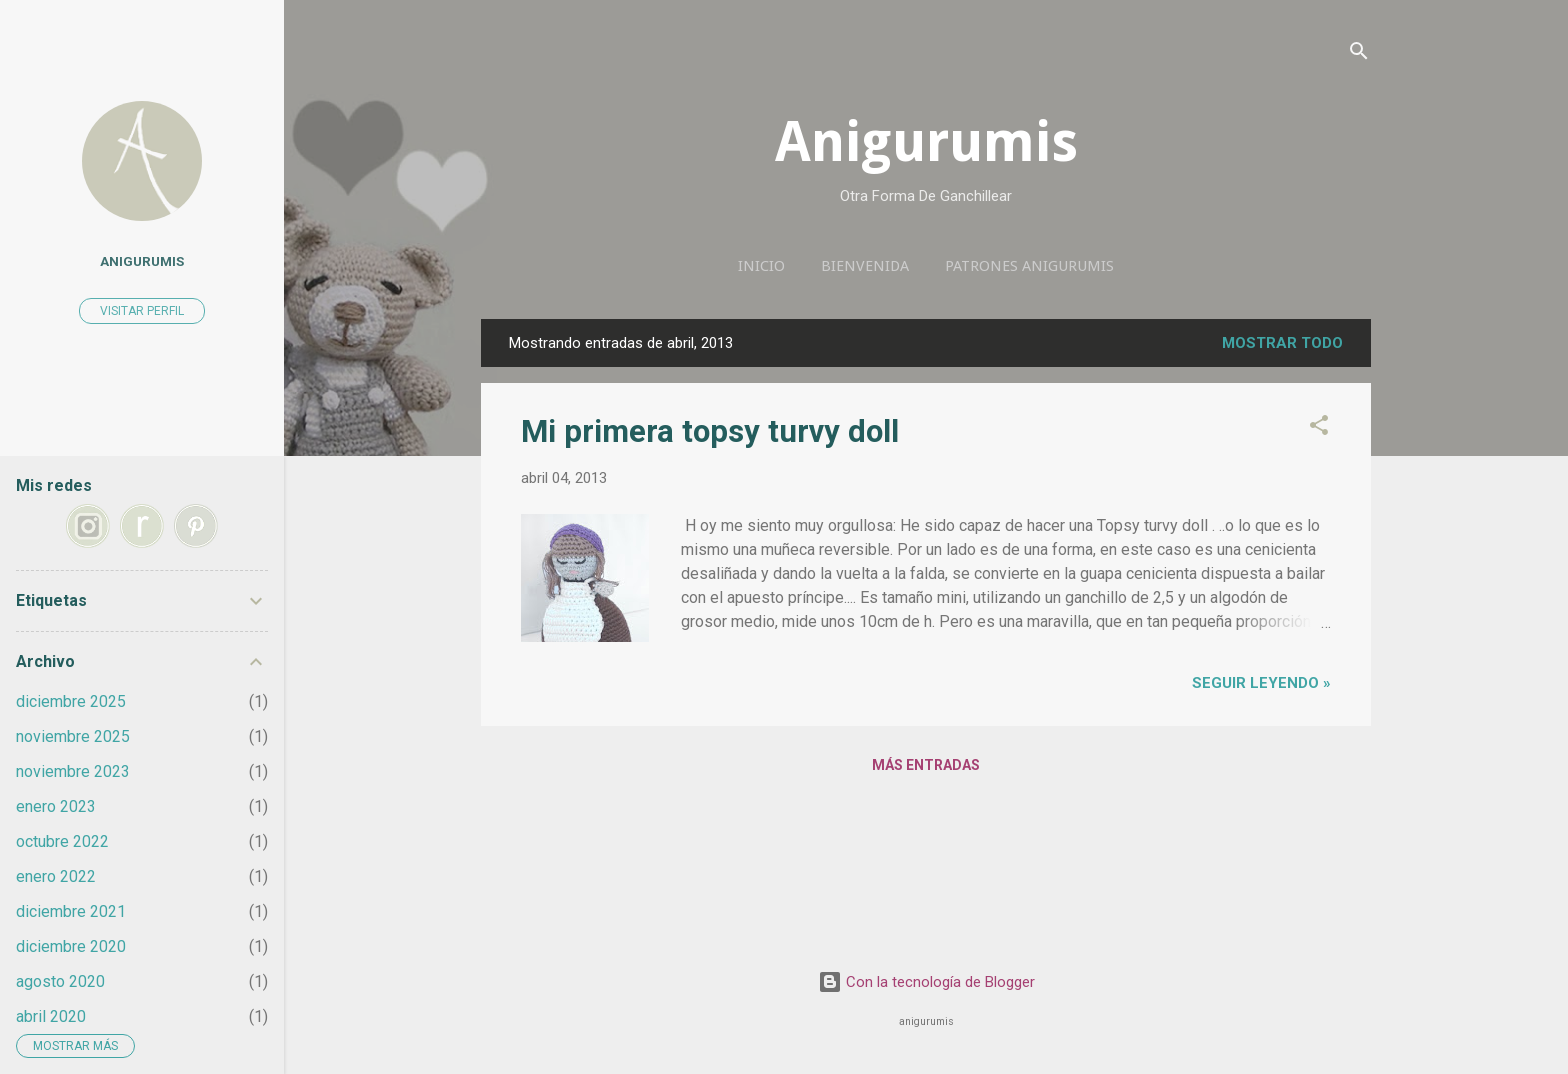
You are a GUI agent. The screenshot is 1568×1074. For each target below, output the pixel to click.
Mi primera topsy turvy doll (710, 431)
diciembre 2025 (71, 701)
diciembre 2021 (71, 911)
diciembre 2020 (71, 946)
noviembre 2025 (73, 736)
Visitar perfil (142, 311)
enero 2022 (56, 876)
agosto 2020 (60, 981)
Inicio (761, 266)
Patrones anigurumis (1029, 266)
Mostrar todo (1282, 343)
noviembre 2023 (73, 771)
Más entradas (926, 765)
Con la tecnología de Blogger (926, 982)
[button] (1319, 428)
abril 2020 (51, 1016)
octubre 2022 (62, 841)
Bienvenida (865, 266)
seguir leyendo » (1261, 683)
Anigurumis (926, 142)
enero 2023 (56, 806)
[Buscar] (1359, 54)
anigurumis (142, 261)
